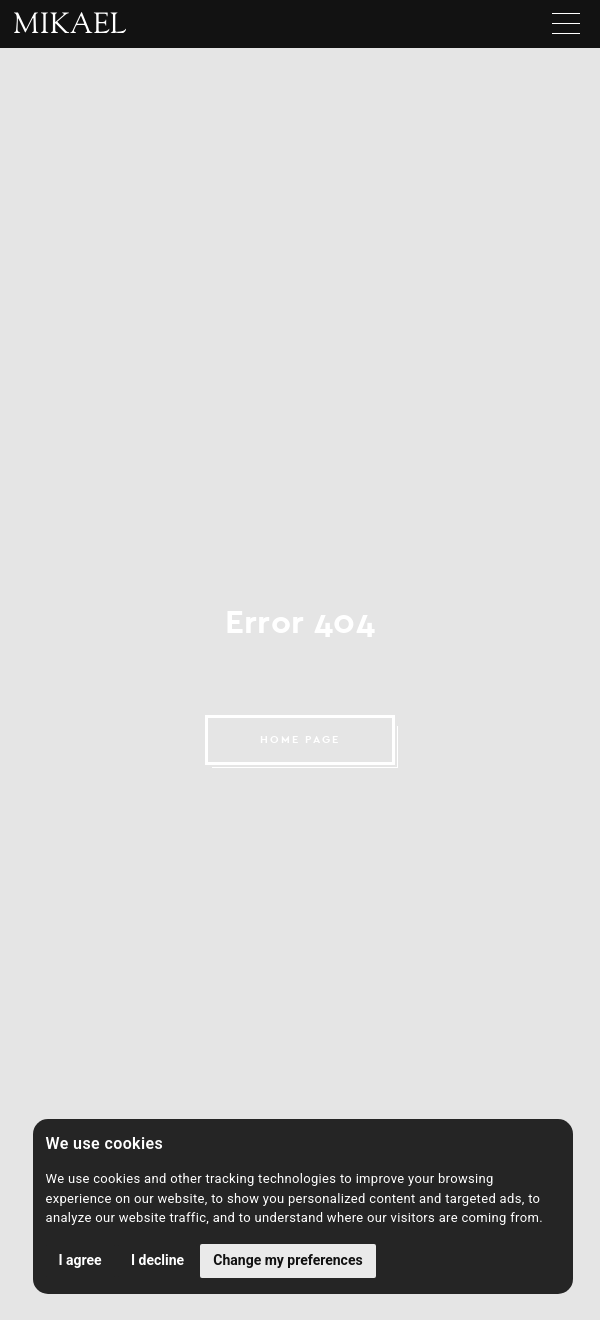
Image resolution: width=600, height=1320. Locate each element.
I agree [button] (80, 1260)
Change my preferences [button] (287, 1260)
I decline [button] (157, 1260)
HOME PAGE (300, 739)
